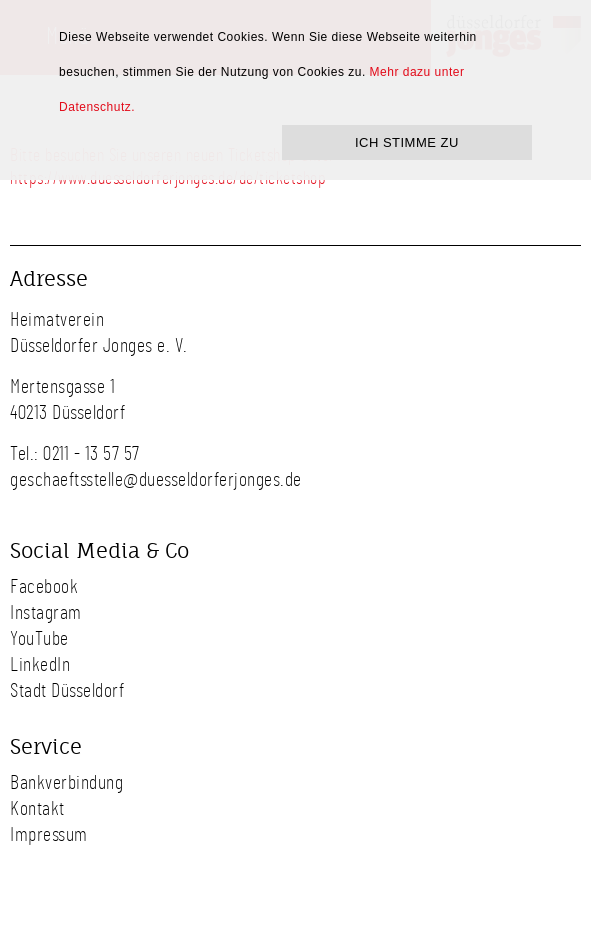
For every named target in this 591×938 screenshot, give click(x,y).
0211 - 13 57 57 (91, 454)
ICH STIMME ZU (407, 142)
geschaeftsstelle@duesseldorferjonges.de (156, 480)
